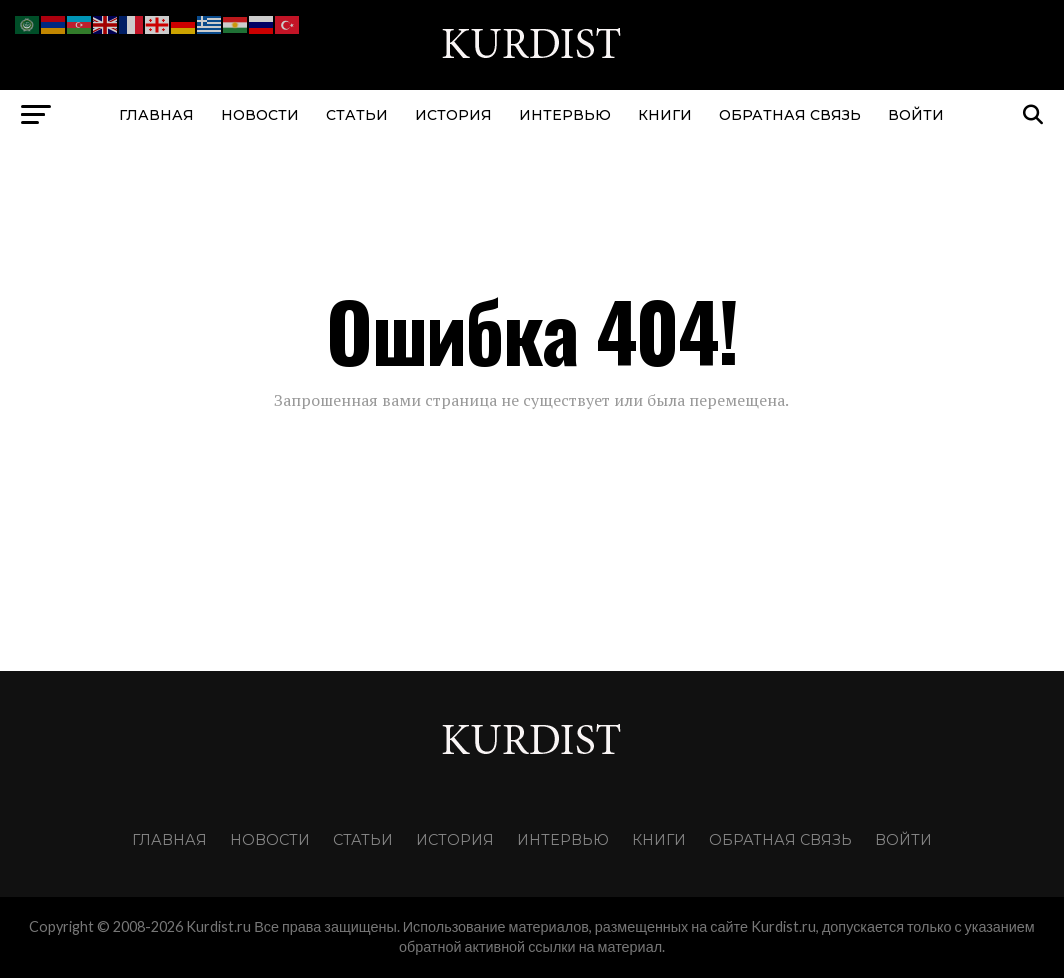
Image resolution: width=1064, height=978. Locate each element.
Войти (916, 115)
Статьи (357, 115)
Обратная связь (790, 115)
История (453, 115)
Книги (665, 115)
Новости (260, 115)
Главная (156, 115)
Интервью (565, 115)
